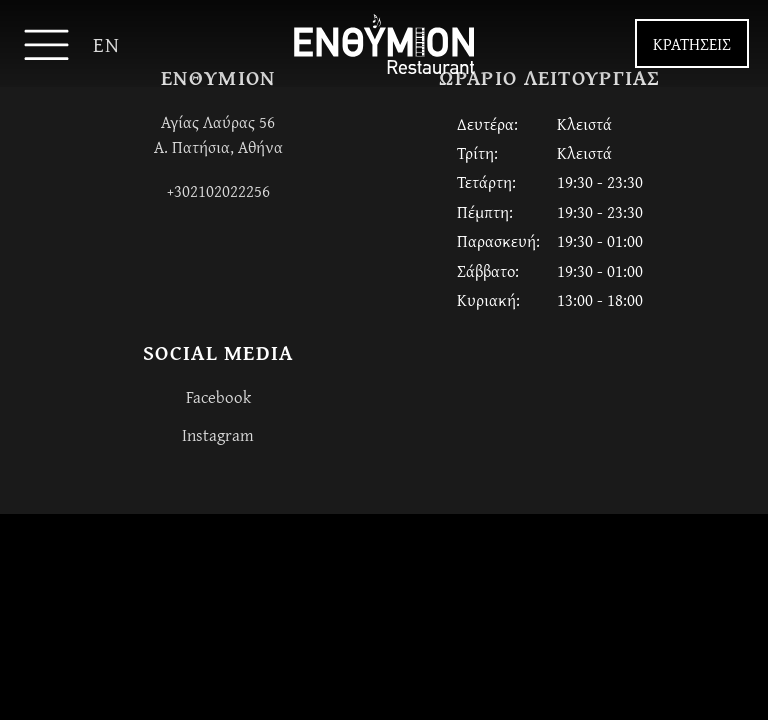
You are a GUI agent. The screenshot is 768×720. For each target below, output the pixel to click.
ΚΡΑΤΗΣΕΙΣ (692, 43)
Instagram (218, 434)
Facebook (218, 396)
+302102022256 (218, 190)
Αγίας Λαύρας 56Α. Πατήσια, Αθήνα (218, 134)
